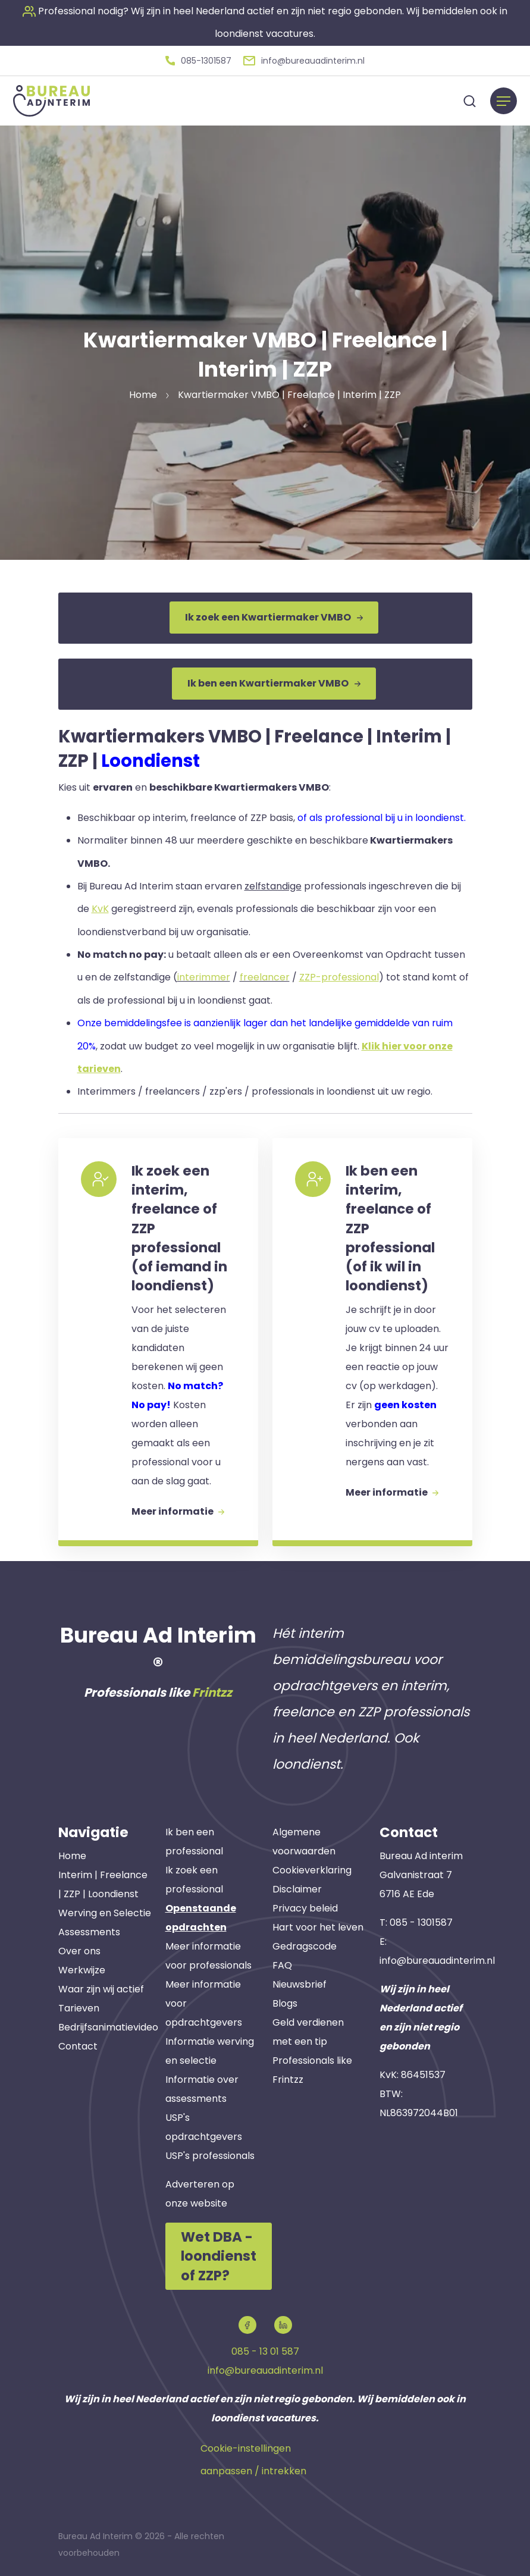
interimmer (203, 974)
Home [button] (143, 393)
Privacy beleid (305, 1906)
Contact (78, 2044)
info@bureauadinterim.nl (437, 1959)
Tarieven (78, 2006)
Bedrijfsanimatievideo (108, 2025)
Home (72, 1854)
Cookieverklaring (312, 1868)
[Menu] (503, 99)
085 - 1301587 (421, 1921)
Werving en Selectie (104, 1911)
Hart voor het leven (317, 1925)
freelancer (265, 974)
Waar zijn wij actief (101, 1987)
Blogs (284, 2001)
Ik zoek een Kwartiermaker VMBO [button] (274, 616)
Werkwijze (81, 1968)
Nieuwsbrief (299, 1982)
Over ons (79, 1949)
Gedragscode (304, 1944)
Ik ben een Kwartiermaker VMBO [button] (273, 681)
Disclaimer (297, 1887)
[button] (198, 60)
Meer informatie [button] (179, 1508)
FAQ (282, 1963)
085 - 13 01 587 (265, 2348)
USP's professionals (210, 2154)
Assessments (89, 1930)
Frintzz (212, 1690)
